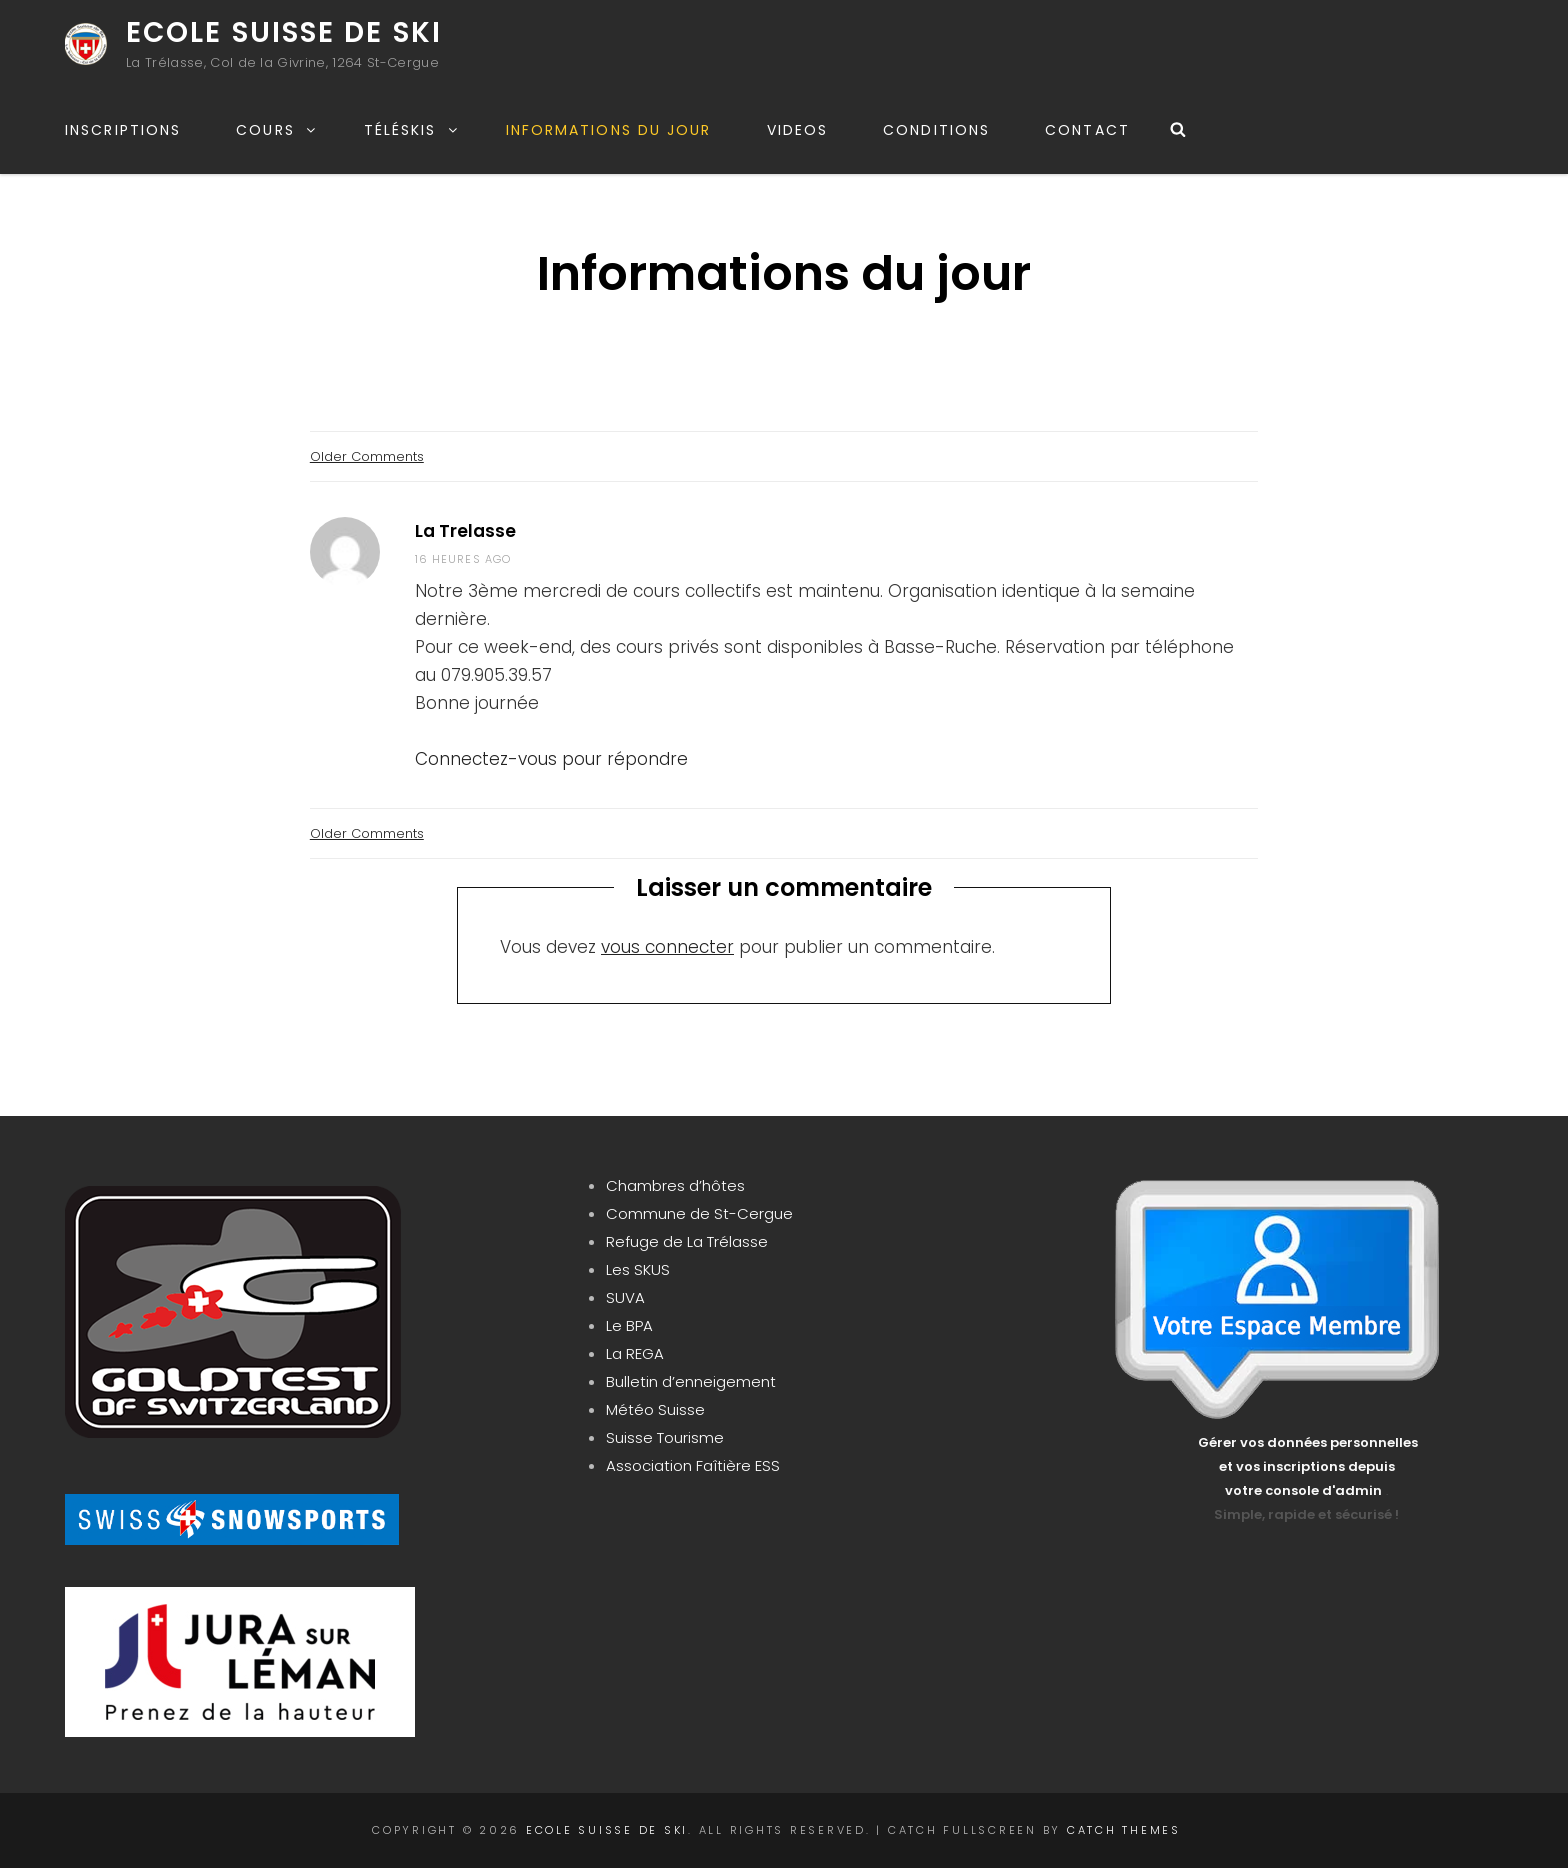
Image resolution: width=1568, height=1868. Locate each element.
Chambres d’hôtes (675, 1185)
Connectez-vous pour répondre (551, 759)
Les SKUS (638, 1269)
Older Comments (367, 456)
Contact (1087, 130)
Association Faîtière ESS (693, 1465)
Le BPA (629, 1325)
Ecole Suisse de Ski (284, 32)
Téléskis (412, 130)
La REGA (635, 1353)
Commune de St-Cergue (699, 1213)
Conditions (936, 130)
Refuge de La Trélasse (687, 1241)
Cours (277, 130)
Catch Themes (1124, 1830)
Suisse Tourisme (665, 1437)
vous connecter (667, 947)
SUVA (625, 1297)
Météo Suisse (655, 1409)
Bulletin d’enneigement (691, 1381)
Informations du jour (609, 130)
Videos (798, 130)
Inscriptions (123, 130)
